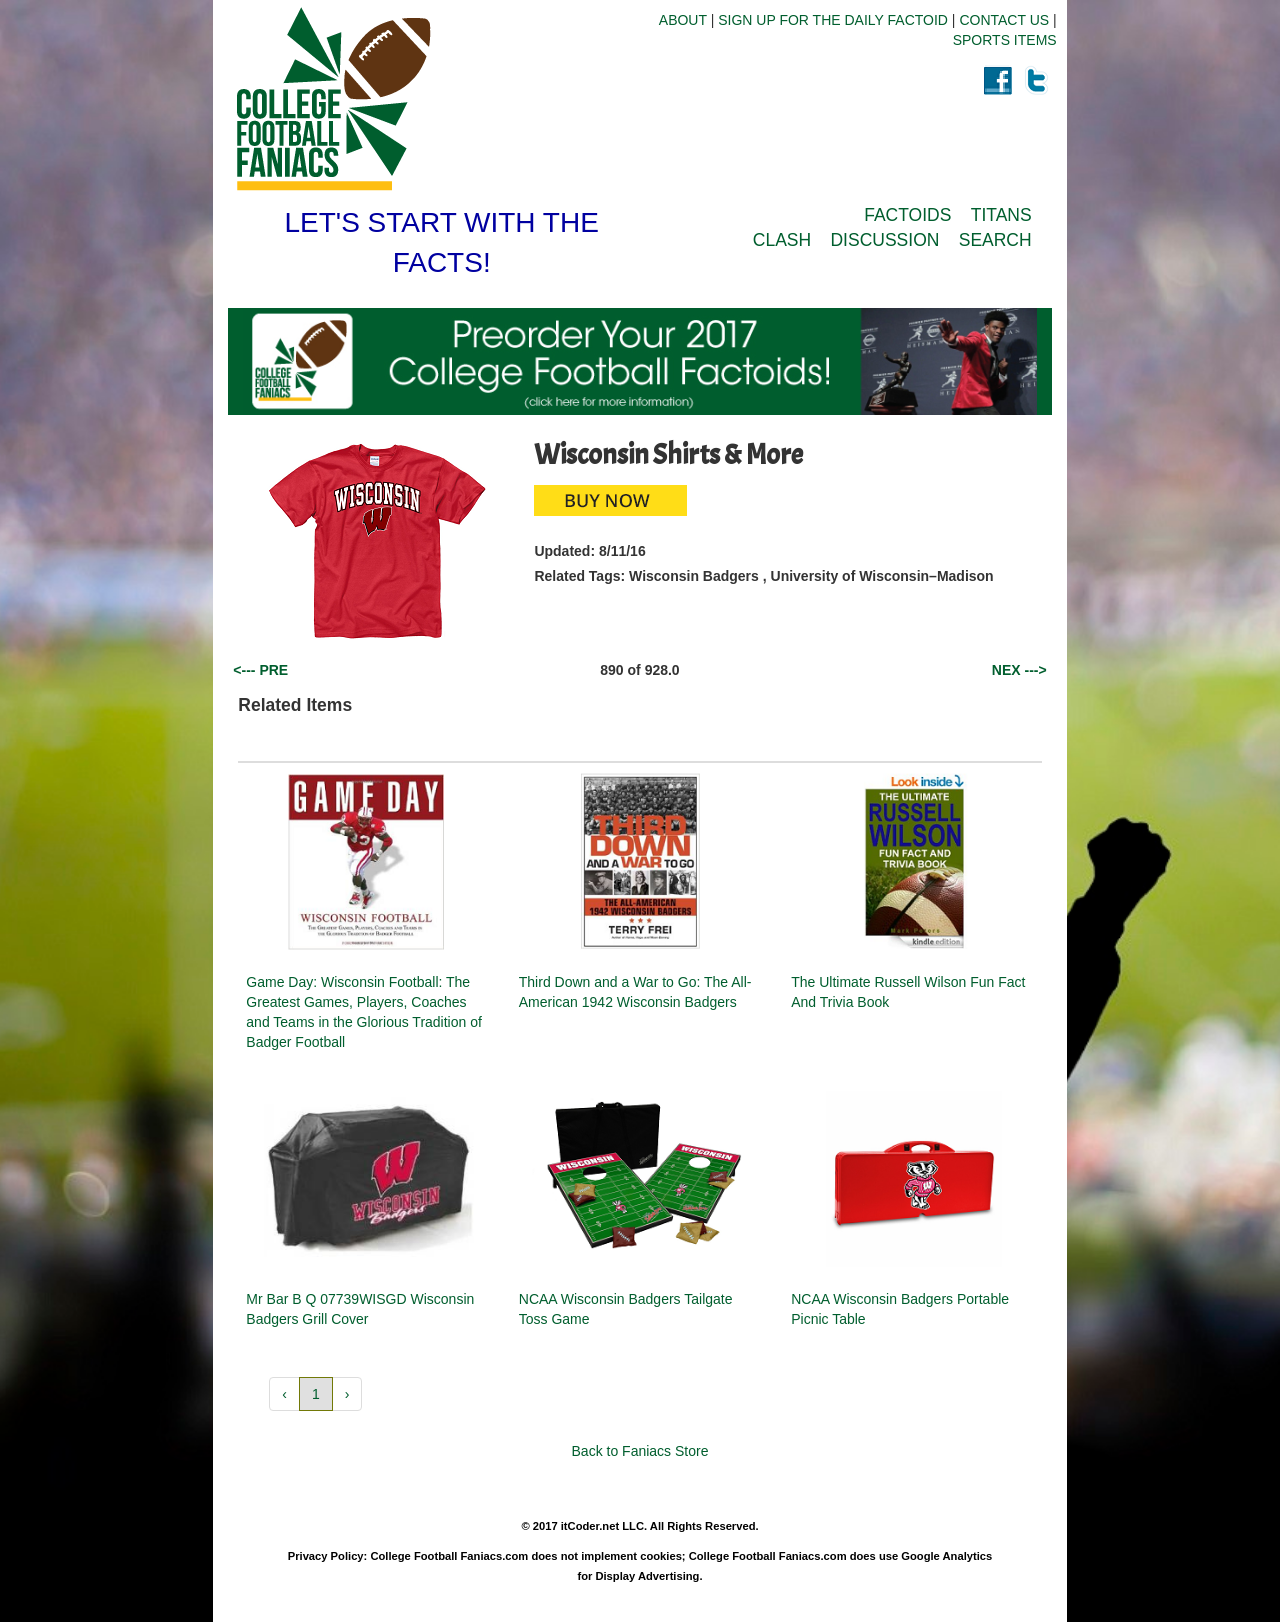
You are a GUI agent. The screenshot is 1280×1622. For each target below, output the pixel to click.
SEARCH (995, 240)
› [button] (347, 1394)
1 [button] (316, 1394)
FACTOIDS (907, 215)
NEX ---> (1019, 670)
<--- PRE (260, 670)
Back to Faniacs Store (640, 1451)
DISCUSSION (884, 240)
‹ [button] (284, 1394)
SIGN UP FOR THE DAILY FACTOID (833, 20)
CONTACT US (1004, 20)
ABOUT (683, 20)
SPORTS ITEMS (1005, 40)
